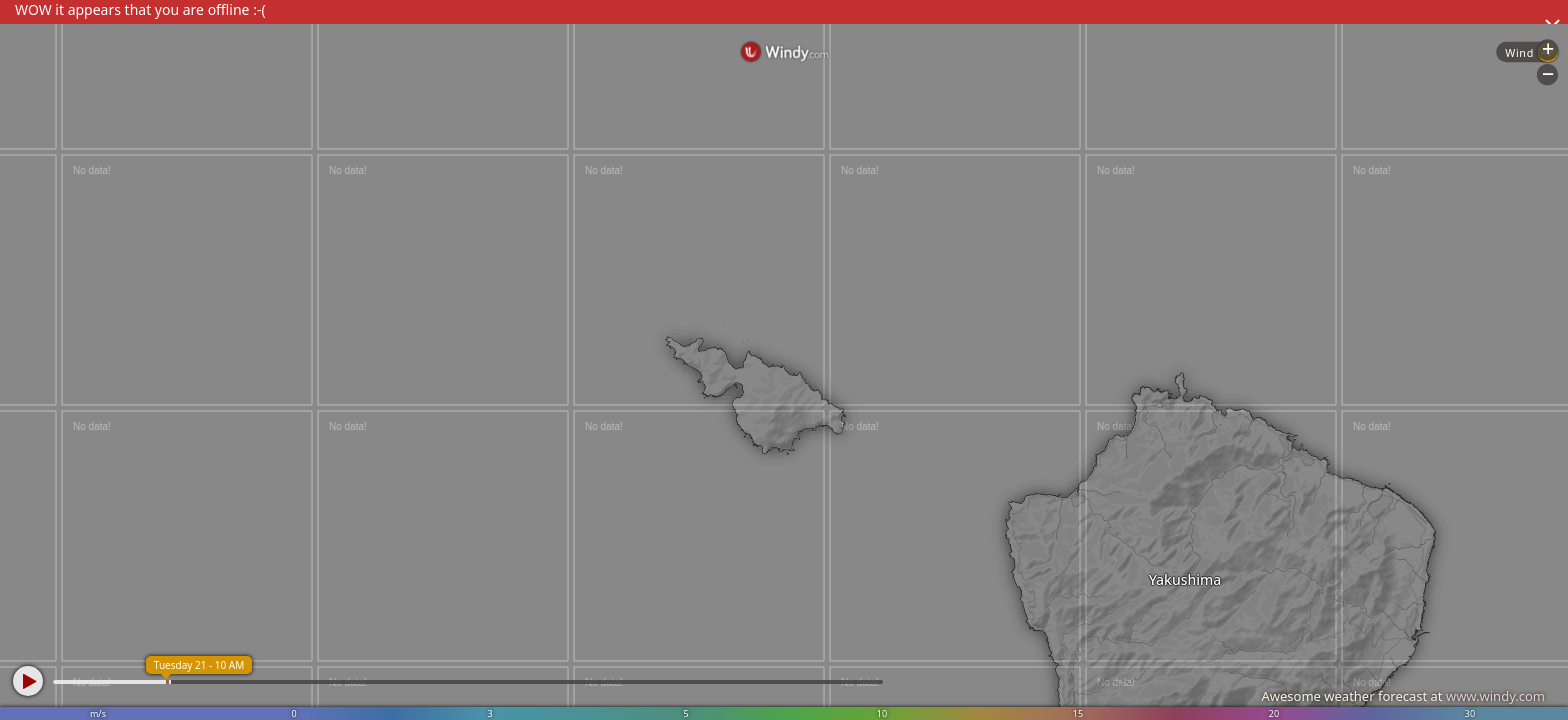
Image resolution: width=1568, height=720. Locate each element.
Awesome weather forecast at (1403, 696)
